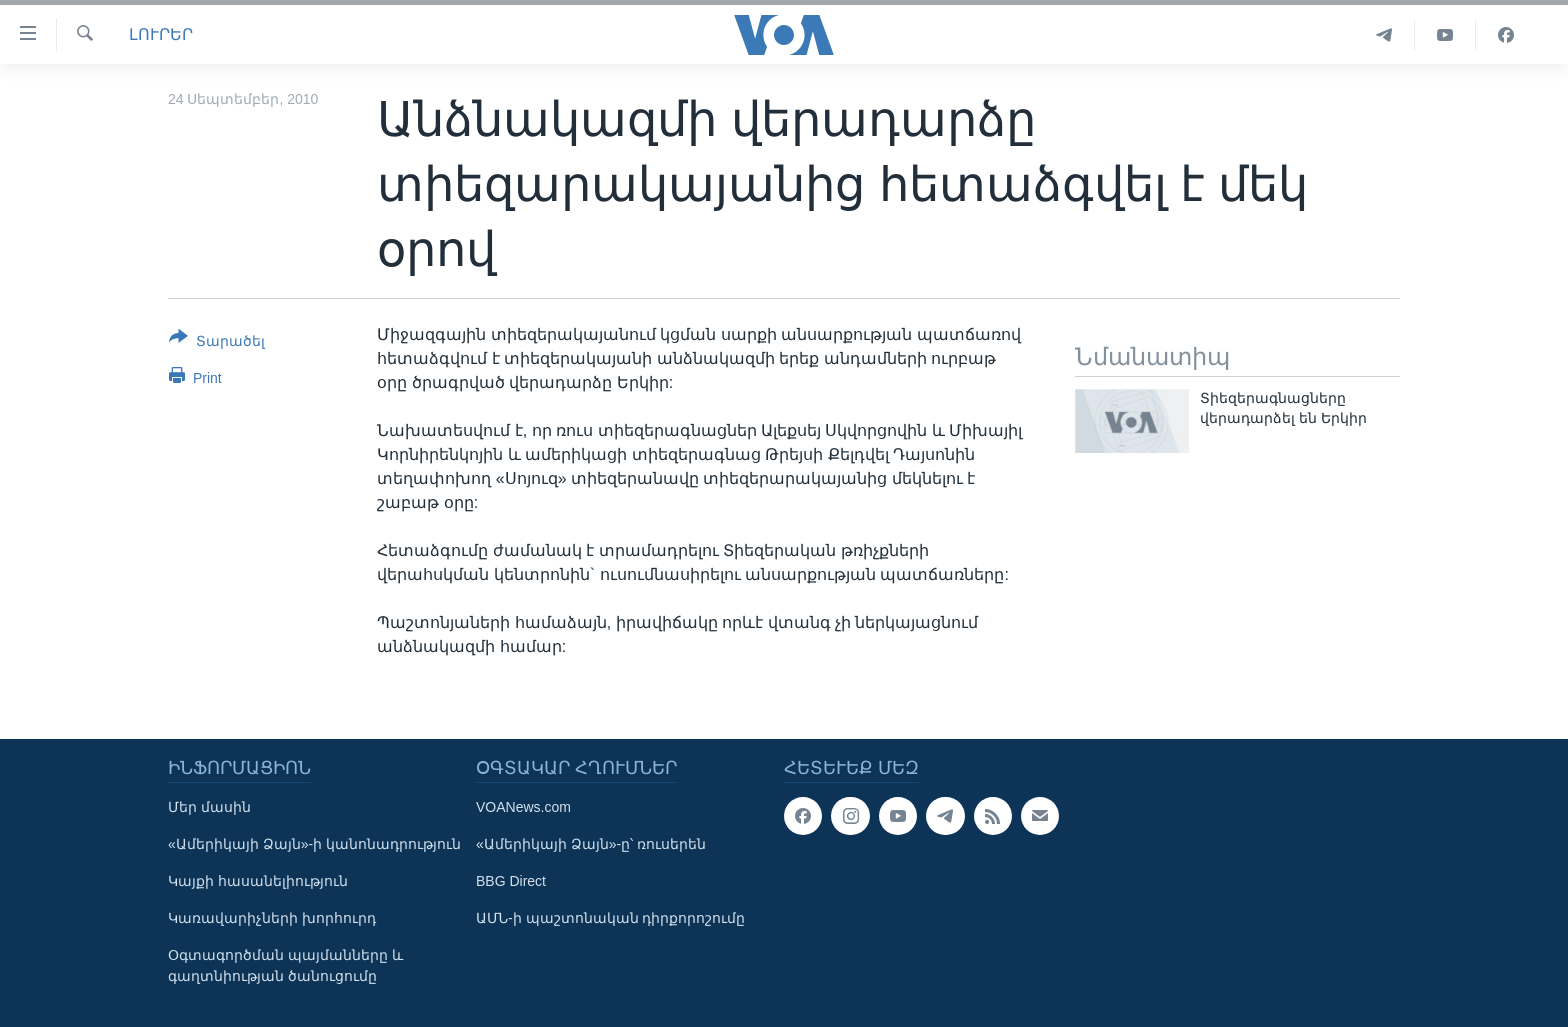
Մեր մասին (209, 807)
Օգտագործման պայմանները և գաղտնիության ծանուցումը (285, 965)
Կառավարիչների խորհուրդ (272, 918)
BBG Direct (511, 881)
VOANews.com (523, 807)
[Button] (217, 343)
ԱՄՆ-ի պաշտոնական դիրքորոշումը (610, 918)
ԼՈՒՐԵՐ (161, 34)
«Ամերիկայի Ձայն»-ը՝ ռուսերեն (591, 844)
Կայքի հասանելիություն (258, 881)
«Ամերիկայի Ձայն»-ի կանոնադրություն (314, 844)
